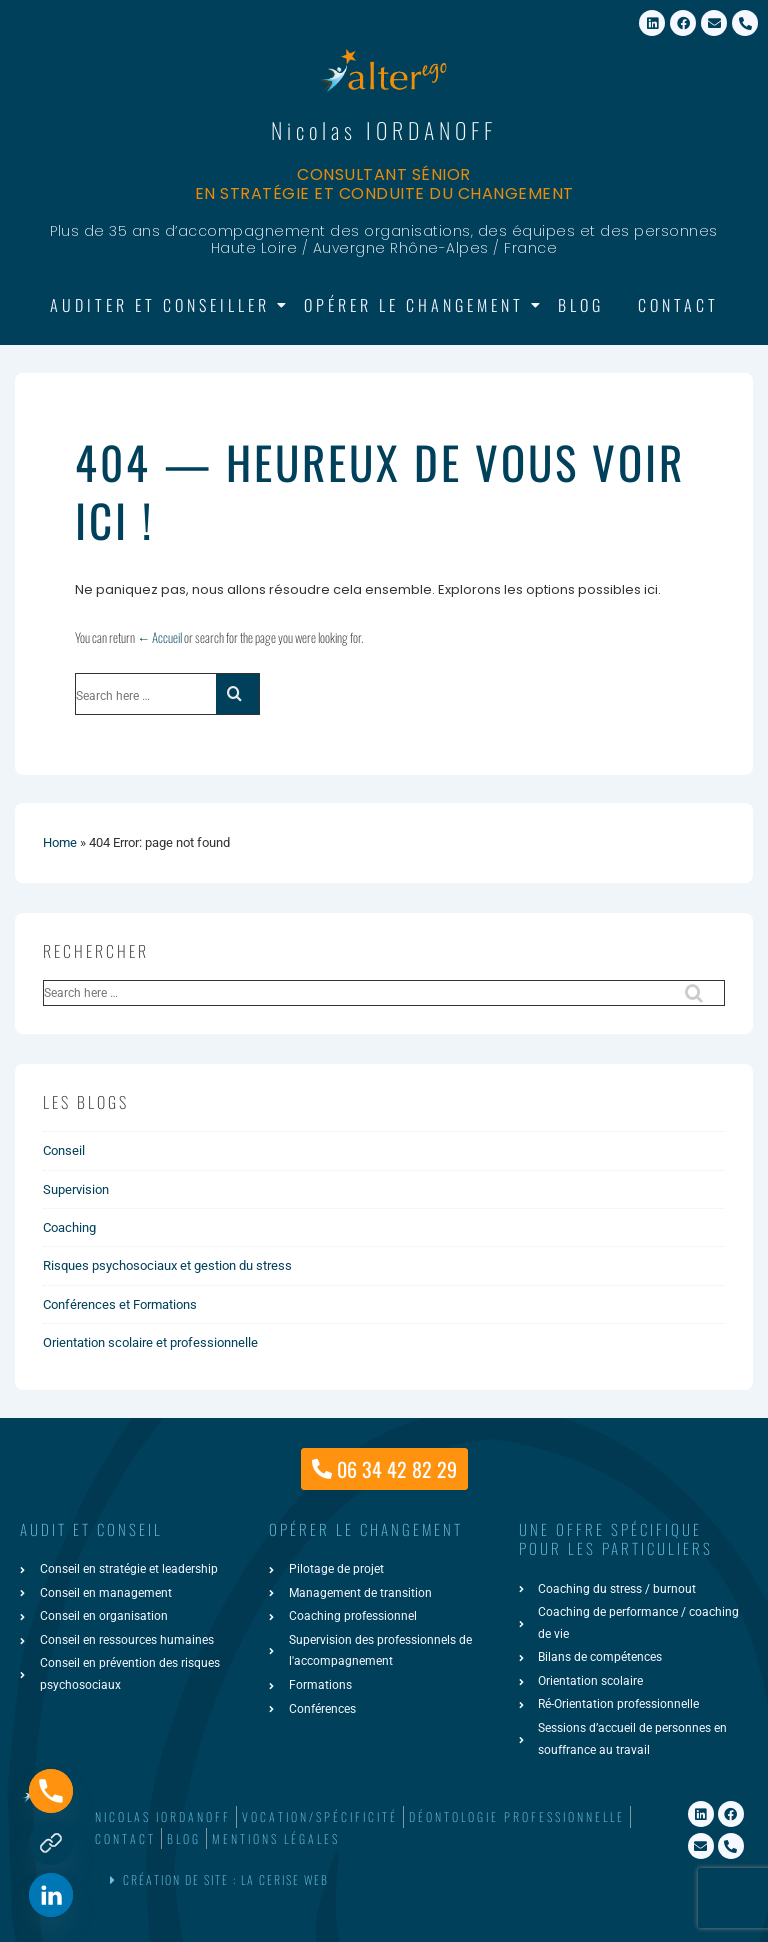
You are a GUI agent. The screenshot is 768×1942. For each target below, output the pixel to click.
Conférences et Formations (120, 1304)
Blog (581, 305)
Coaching (69, 1227)
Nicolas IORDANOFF (384, 130)
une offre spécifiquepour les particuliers (616, 1539)
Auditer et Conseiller (163, 305)
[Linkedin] (51, 1895)
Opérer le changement (417, 305)
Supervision (76, 1189)
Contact (678, 305)
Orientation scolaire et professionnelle (150, 1342)
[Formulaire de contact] (51, 1843)
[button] (381, 1880)
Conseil (64, 1150)
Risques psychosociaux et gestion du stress (167, 1265)
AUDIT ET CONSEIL (91, 1529)
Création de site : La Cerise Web (226, 1879)
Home (60, 842)
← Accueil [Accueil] (159, 637)
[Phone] (51, 1791)
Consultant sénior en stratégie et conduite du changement (384, 184)
